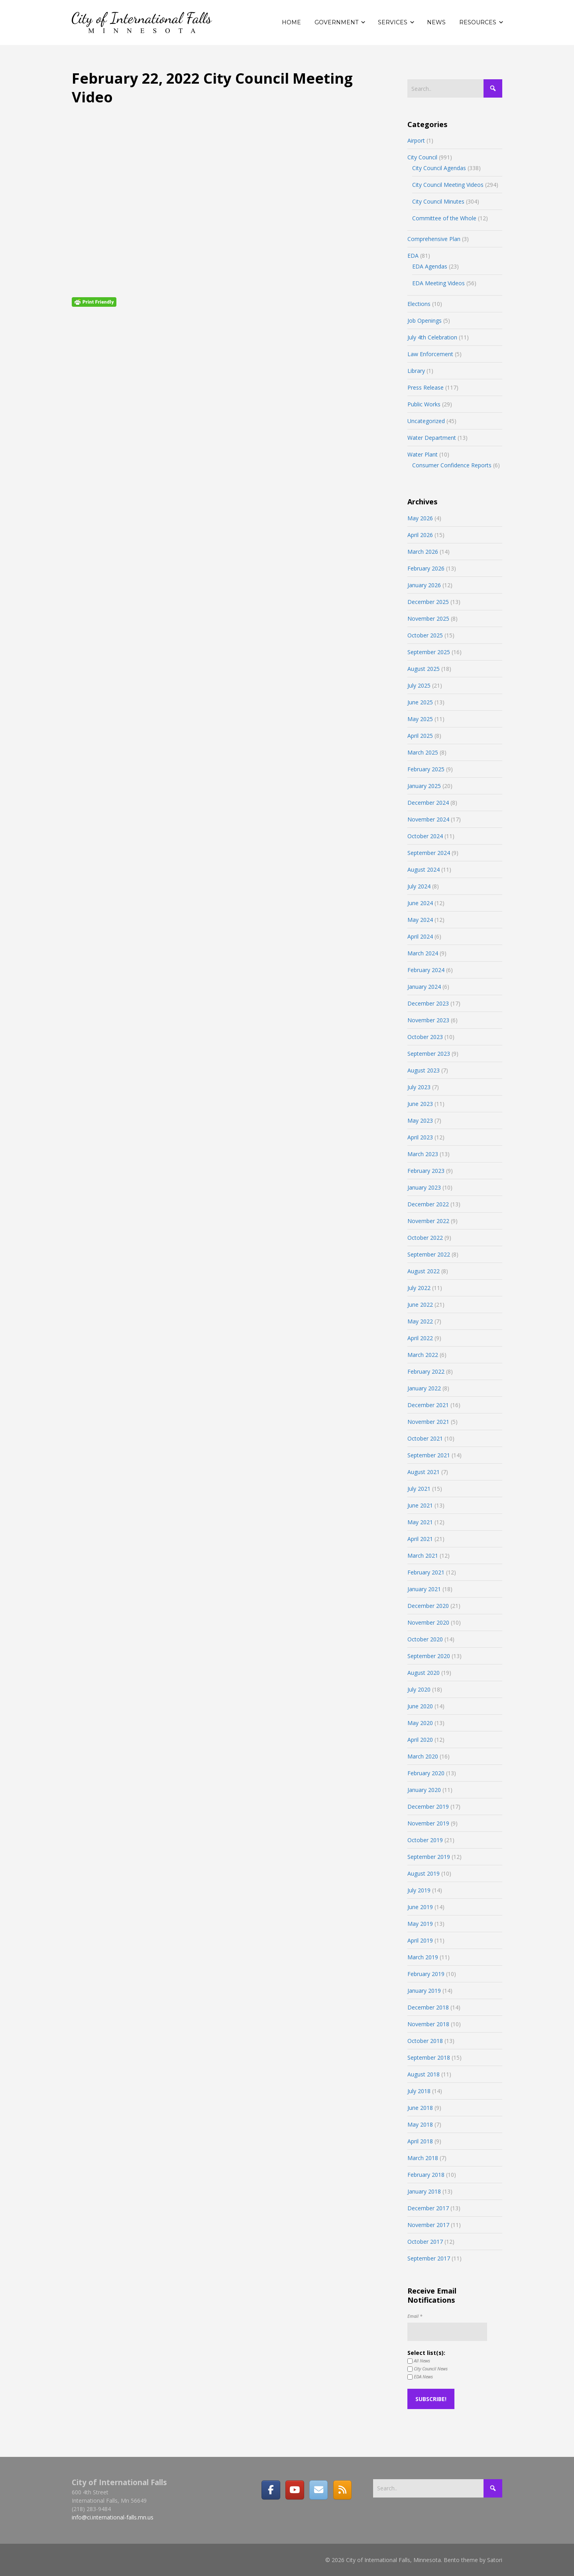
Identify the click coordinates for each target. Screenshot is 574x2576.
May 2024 (420, 919)
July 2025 (419, 685)
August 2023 (423, 1070)
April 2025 (420, 735)
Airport (416, 140)
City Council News (427, 2369)
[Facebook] (270, 2490)
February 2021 (425, 1572)
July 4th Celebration (432, 337)
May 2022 (420, 1321)
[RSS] (342, 2490)
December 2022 (428, 1204)
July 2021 (419, 1488)
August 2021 (423, 1472)
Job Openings (424, 320)
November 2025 (428, 618)
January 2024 (424, 986)
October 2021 (425, 1438)
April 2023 (420, 1137)
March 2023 (422, 1154)
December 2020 (428, 1606)
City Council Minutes (438, 201)
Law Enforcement (430, 354)
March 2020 (422, 1756)
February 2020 (425, 1773)
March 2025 (422, 752)
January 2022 (424, 1388)
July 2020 (419, 1689)
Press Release (425, 387)
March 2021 (422, 1555)
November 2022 (428, 1221)
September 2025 (428, 652)
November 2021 (428, 1421)
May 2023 (420, 1120)
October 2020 (425, 1639)
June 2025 (420, 702)
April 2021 (420, 1539)
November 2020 (428, 1622)
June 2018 (420, 2107)
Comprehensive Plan (433, 239)
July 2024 (419, 886)
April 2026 (420, 535)
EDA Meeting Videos (438, 283)
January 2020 (424, 1790)
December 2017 (428, 2208)
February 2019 (425, 1974)
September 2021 (428, 1455)
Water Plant (422, 454)
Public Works (423, 404)
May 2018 (420, 2124)
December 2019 (428, 1806)
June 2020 (420, 1706)
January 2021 (424, 1589)
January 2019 (424, 1990)
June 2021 (420, 1505)
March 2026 (422, 551)
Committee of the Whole (444, 218)
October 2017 (425, 2241)
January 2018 (424, 2191)
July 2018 (419, 2091)
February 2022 (425, 1371)
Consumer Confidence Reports (451, 465)
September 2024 (428, 853)
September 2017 (428, 2258)
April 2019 (420, 1940)
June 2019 (420, 1907)
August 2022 (423, 1271)
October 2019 (425, 1840)
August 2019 (423, 1873)
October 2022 (425, 1237)
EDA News (420, 2377)
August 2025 (423, 668)
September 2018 (428, 2057)
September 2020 (428, 1656)
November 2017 (428, 2225)
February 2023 (425, 1170)
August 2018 (423, 2074)
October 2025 (425, 635)
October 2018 (425, 2041)
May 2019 (420, 1923)
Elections (419, 304)
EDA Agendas (429, 266)
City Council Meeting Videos (448, 184)
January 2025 (424, 786)
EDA (413, 255)
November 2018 (428, 2024)
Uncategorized (426, 421)
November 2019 (428, 1823)
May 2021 (420, 1522)
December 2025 (428, 602)
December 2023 (428, 1003)
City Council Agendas (439, 168)
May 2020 (420, 1723)
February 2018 (425, 2174)
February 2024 (425, 970)
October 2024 (425, 836)
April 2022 (420, 1338)
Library (416, 370)
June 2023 (420, 1104)
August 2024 (423, 869)
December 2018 (428, 2007)
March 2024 (422, 953)
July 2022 (419, 1288)
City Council (422, 157)
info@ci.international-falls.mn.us (112, 2517)
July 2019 (419, 1890)
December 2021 (428, 1405)
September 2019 (428, 1856)
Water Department (431, 437)
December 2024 (428, 802)
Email (414, 2316)
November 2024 (428, 819)
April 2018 (420, 2141)
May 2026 (420, 518)
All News (418, 2361)
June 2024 (420, 903)
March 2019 (422, 1957)
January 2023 (424, 1187)
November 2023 (428, 1020)
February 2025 (425, 769)
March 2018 (422, 2158)
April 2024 (420, 936)
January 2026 (424, 585)
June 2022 (420, 1304)
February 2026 (425, 568)
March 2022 (422, 1355)
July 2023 (419, 1087)
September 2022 (428, 1254)
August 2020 (423, 1672)
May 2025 (420, 719)
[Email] (318, 2490)
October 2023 (425, 1037)
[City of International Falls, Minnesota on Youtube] (294, 2490)
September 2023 (428, 1053)
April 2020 (420, 1739)
